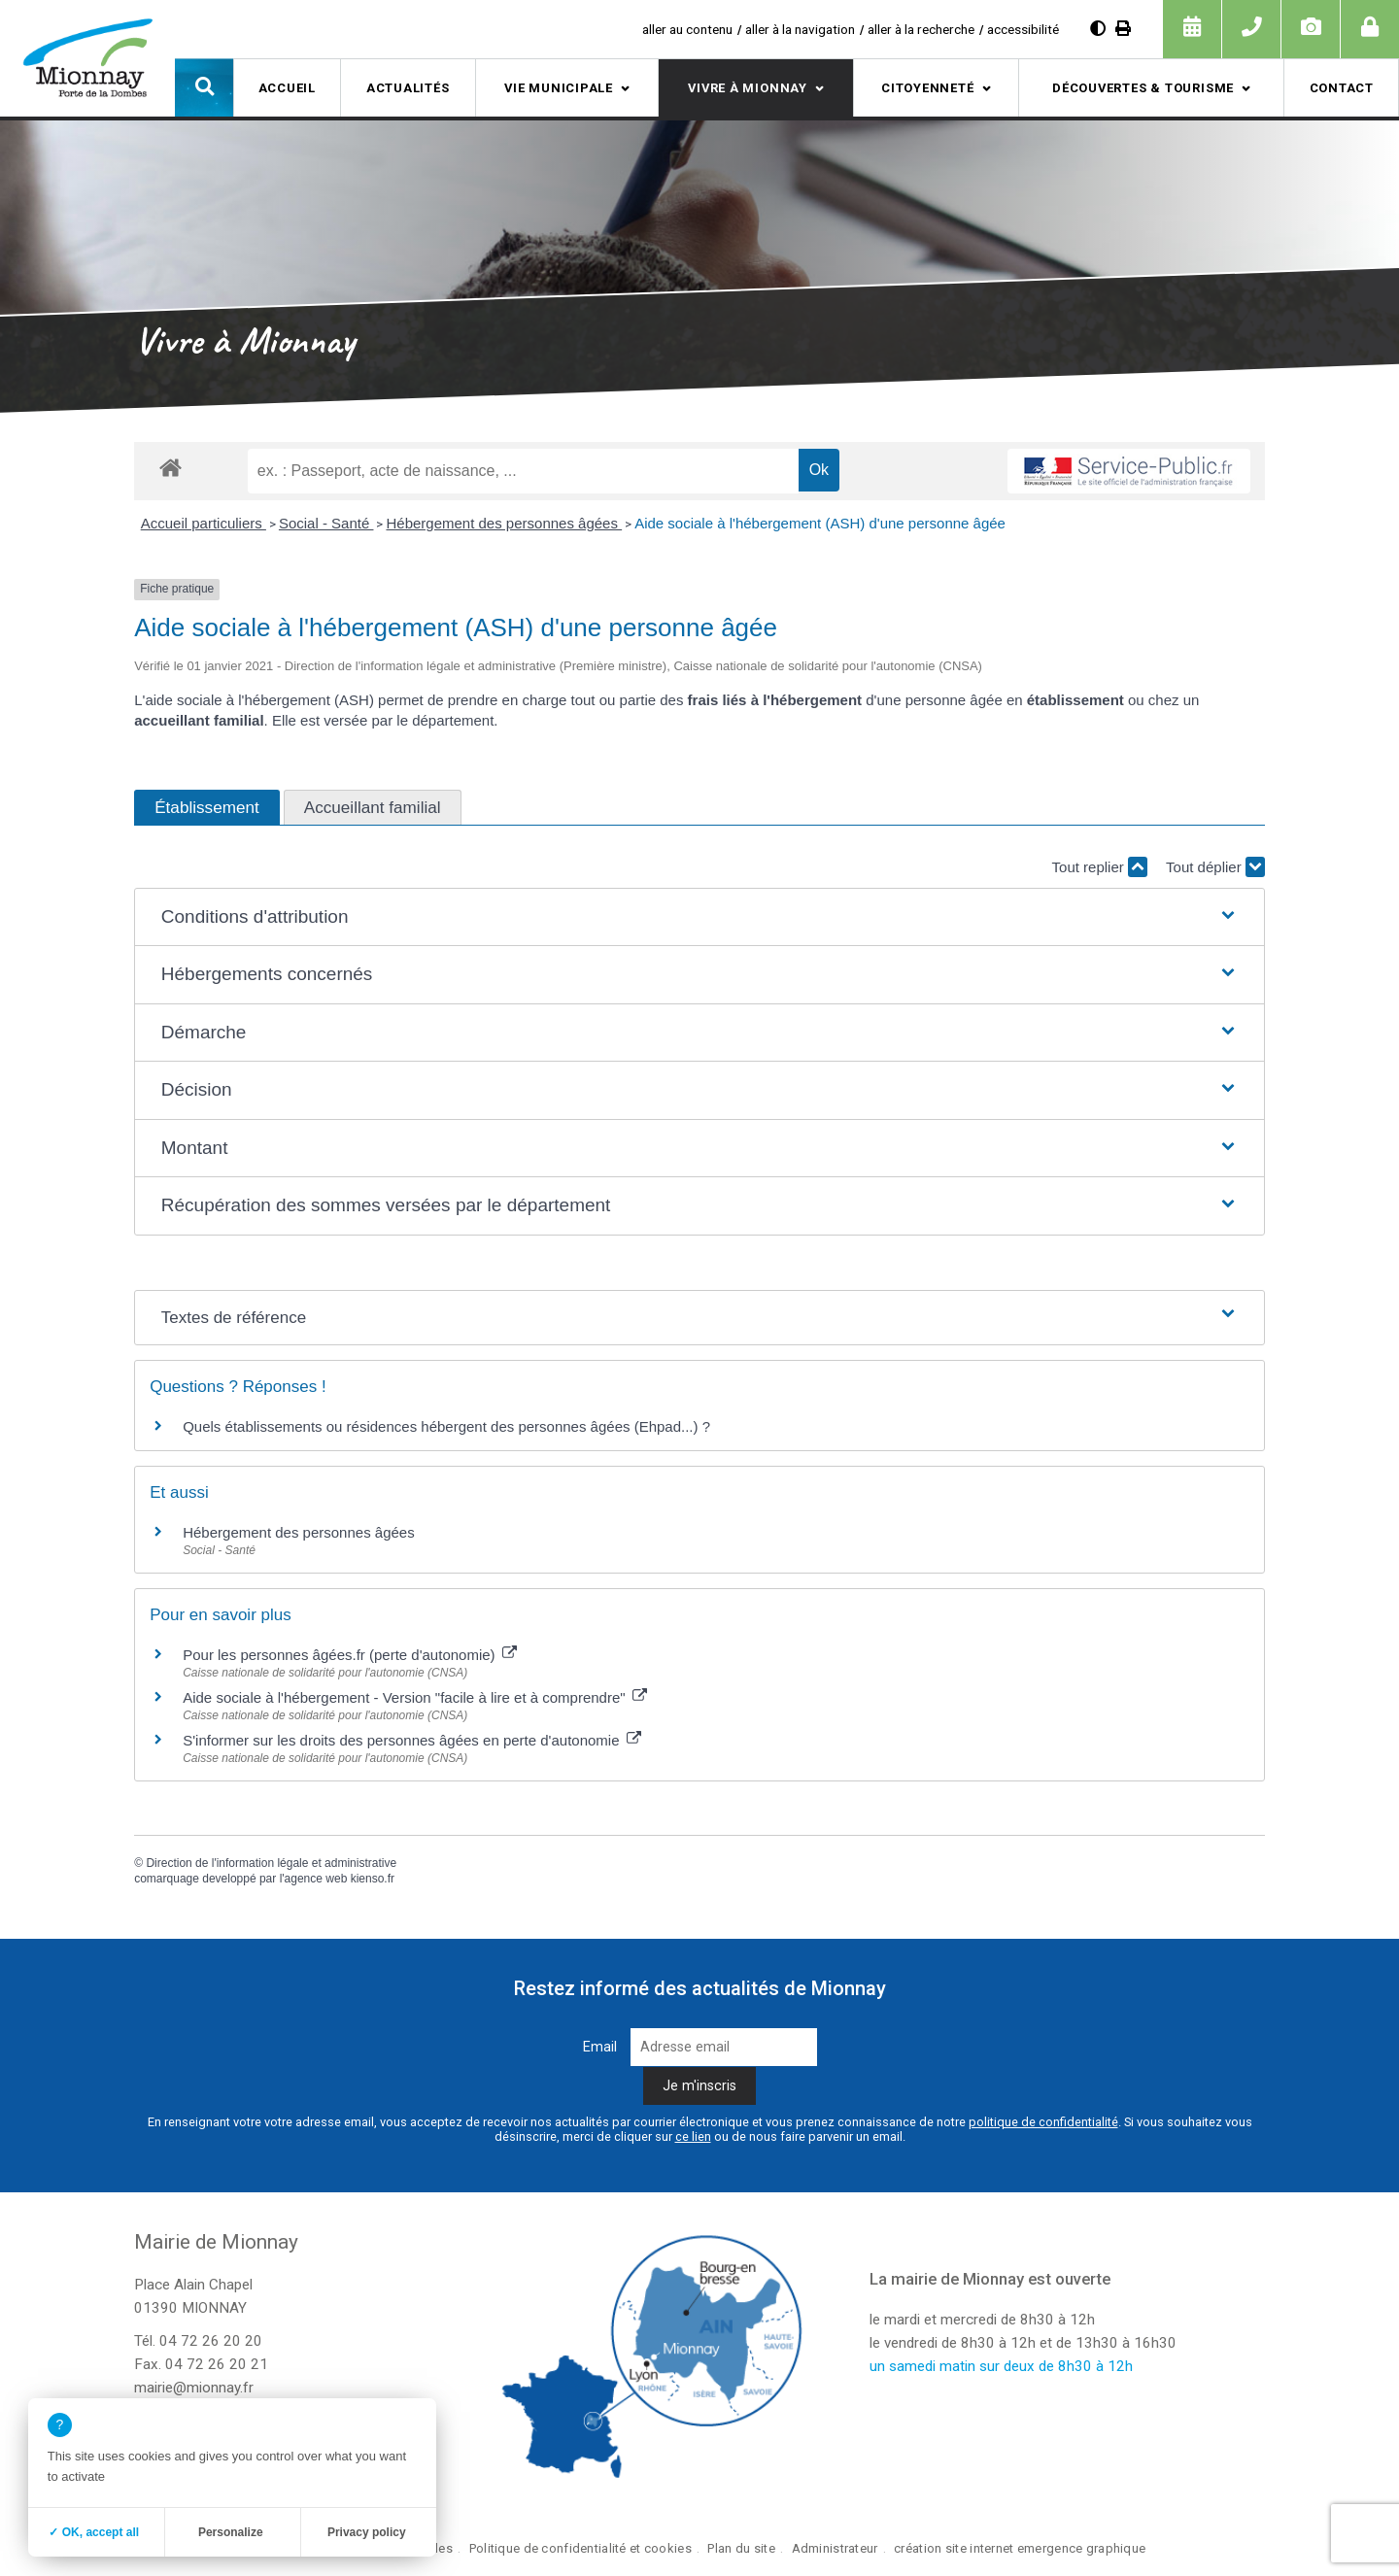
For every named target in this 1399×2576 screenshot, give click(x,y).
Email (600, 2047)
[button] (204, 87)
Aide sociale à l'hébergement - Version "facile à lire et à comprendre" (415, 1697)
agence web (316, 1878)
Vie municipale (558, 88)
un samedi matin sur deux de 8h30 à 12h (1001, 2366)
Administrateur (835, 2548)
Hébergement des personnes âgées (504, 523)
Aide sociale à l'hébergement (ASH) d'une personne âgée (820, 523)
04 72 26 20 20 (210, 2341)
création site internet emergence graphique (1019, 2548)
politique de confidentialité (1043, 2122)
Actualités (408, 88)
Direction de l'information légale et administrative (271, 1863)
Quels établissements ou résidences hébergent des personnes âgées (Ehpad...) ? (446, 1426)
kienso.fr (372, 1878)
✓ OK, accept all (94, 2532)
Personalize (230, 2532)
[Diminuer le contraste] (1098, 28)
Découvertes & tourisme (1143, 88)
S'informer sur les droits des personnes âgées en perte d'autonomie (411, 1740)
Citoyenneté (927, 88)
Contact (1342, 88)
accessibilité (1023, 29)
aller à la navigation (800, 29)
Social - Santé (326, 523)
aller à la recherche (921, 29)
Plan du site (740, 2548)
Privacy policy (366, 2532)
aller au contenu (687, 29)
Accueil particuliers (203, 523)
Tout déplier (1215, 867)
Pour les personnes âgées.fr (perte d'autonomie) (350, 1654)
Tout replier (1099, 867)
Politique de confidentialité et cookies (580, 2548)
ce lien (693, 2136)
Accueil (287, 88)
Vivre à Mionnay (747, 88)
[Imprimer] (1123, 28)
